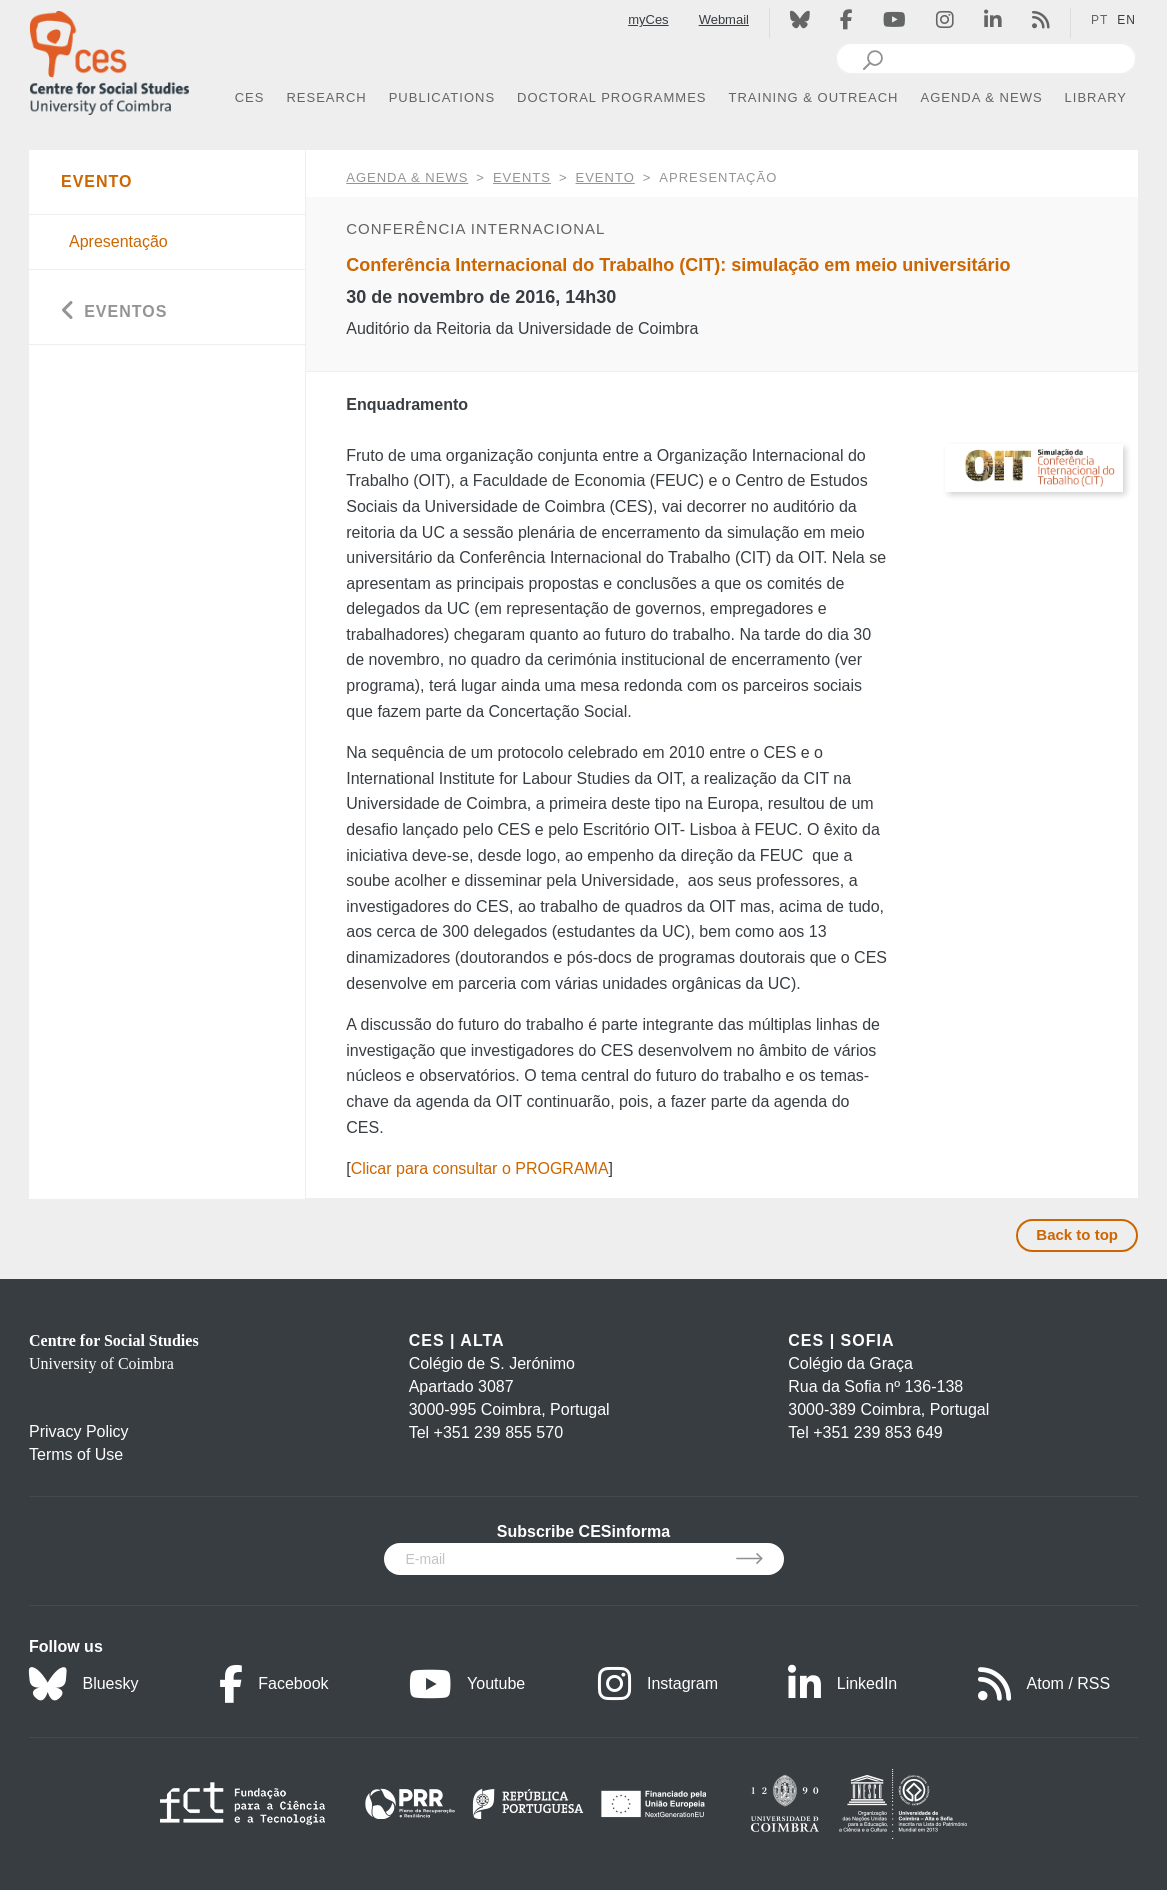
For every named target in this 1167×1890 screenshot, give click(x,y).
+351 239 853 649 (877, 1432)
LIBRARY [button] (1096, 97)
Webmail (724, 19)
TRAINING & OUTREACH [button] (814, 97)
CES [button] (250, 97)
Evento (605, 177)
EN (1126, 20)
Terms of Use (76, 1454)
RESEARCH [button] (326, 97)
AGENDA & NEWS (407, 177)
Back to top (1077, 1234)
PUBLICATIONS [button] (442, 97)
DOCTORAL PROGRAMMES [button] (611, 97)
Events (522, 177)
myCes (648, 19)
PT (1099, 20)
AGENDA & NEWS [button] (982, 97)
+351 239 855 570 (498, 1432)
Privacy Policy (79, 1431)
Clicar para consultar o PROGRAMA (480, 1168)
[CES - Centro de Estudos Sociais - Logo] (109, 58)
